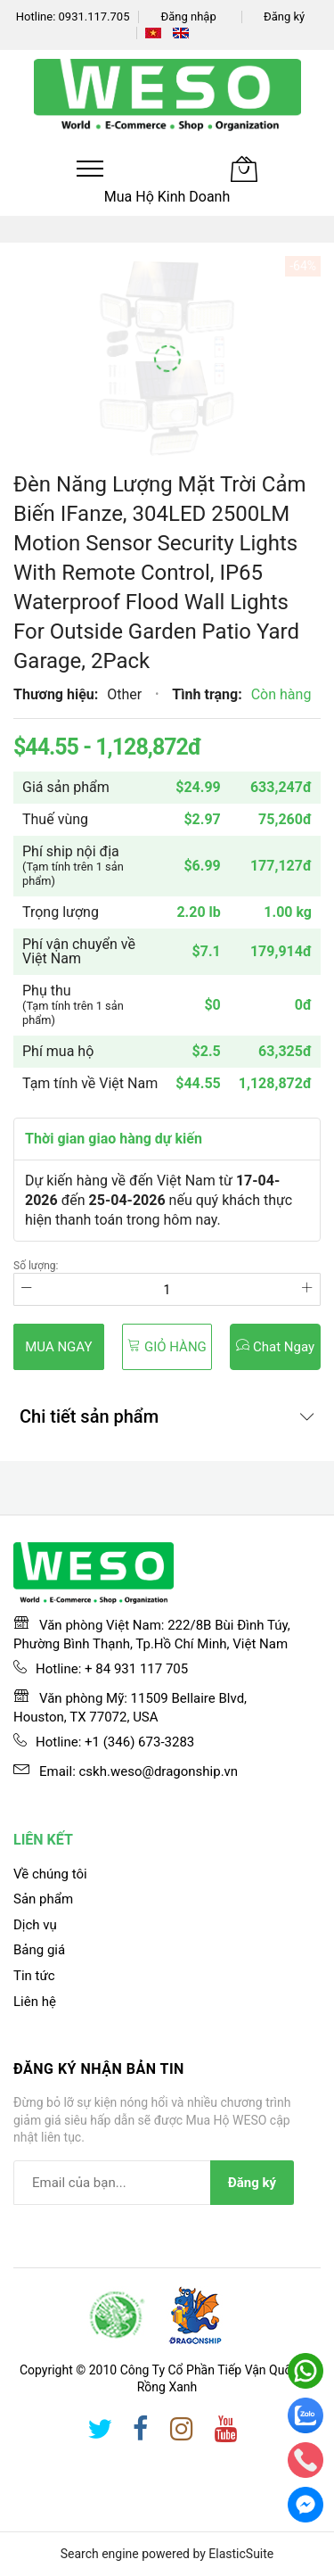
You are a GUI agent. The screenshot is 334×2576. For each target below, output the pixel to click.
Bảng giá (39, 1950)
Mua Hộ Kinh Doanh (167, 196)
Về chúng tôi (50, 1874)
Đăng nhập (188, 16)
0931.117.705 (94, 16)
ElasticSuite (240, 2554)
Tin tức (34, 1976)
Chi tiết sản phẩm (89, 1416)
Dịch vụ (35, 1925)
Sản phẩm (43, 1899)
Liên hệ (34, 2002)
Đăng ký (284, 16)
